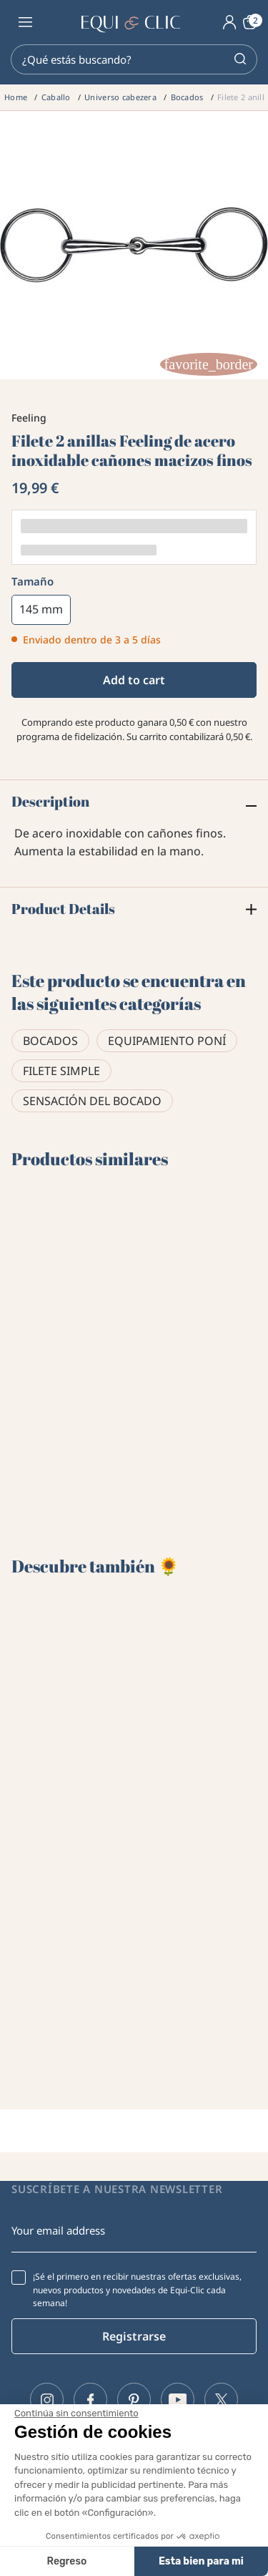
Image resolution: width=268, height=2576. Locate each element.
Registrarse (134, 2336)
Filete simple (61, 1071)
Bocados (50, 1041)
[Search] (134, 59)
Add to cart (134, 680)
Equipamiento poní (167, 1041)
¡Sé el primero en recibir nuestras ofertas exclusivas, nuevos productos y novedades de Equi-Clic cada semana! (137, 2289)
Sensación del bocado (92, 1101)
